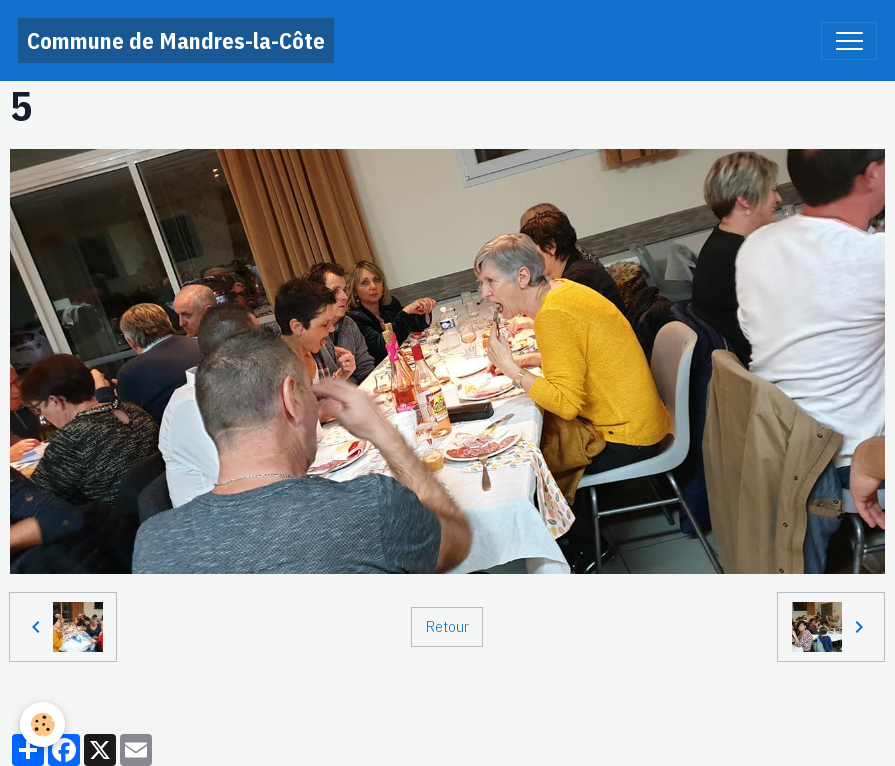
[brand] (176, 40)
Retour (447, 626)
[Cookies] (42, 724)
